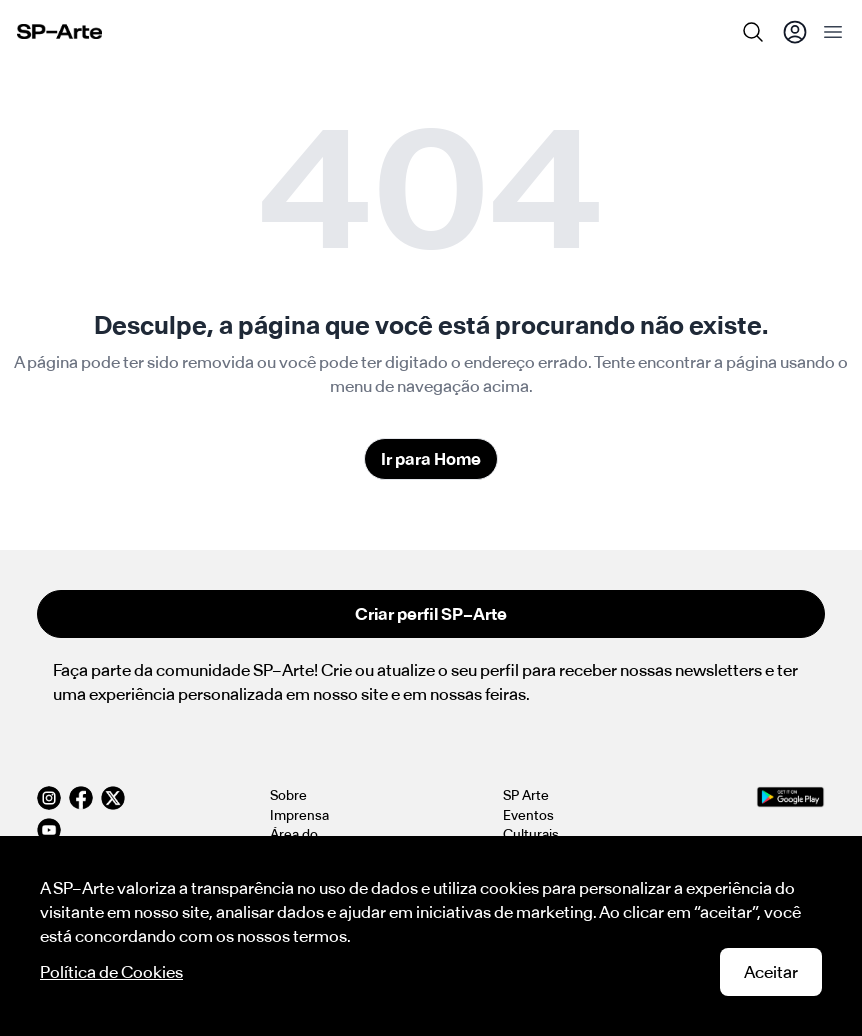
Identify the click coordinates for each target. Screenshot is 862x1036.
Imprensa (299, 815)
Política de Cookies (111, 972)
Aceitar (771, 972)
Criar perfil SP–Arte (431, 614)
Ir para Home (431, 459)
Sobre (288, 795)
